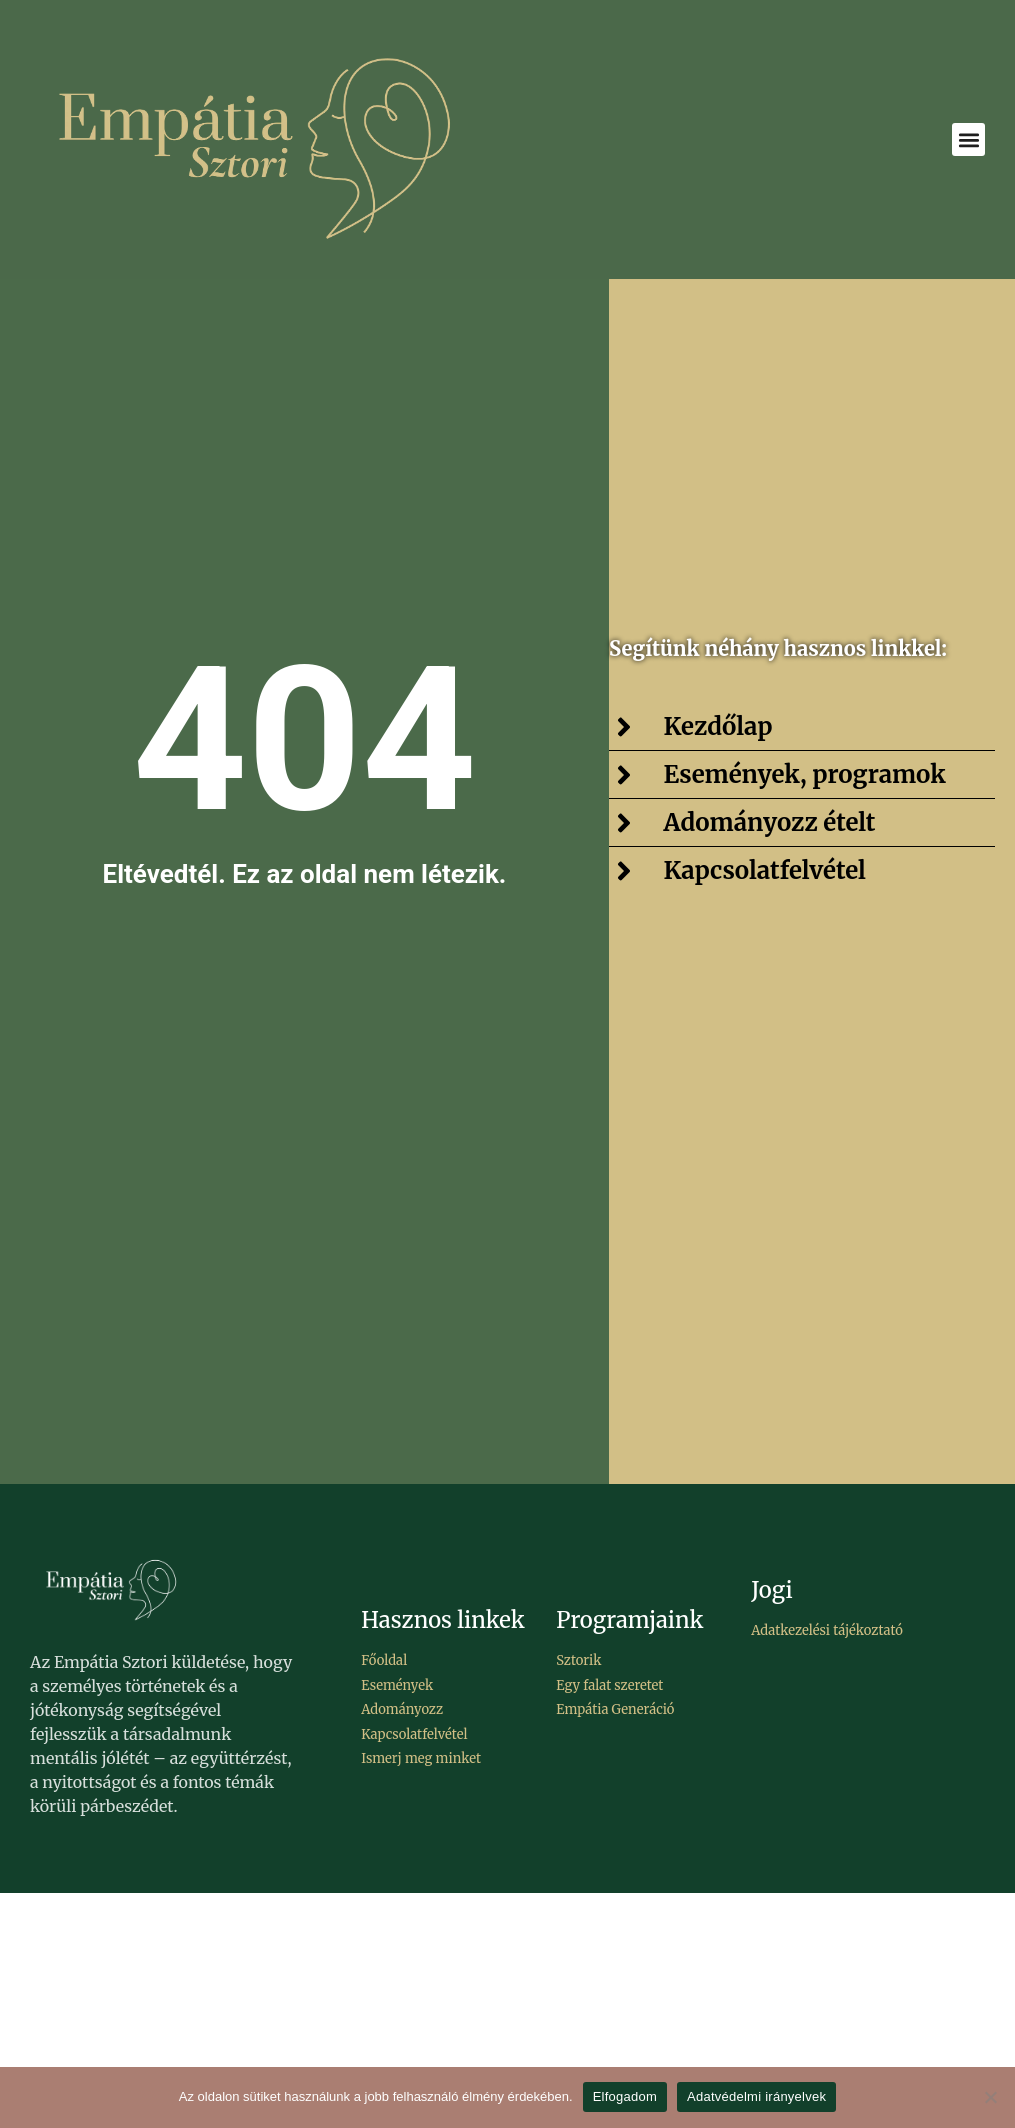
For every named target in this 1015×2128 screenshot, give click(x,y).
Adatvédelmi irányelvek (756, 2096)
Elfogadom (625, 2096)
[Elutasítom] (990, 2097)
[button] (968, 139)
